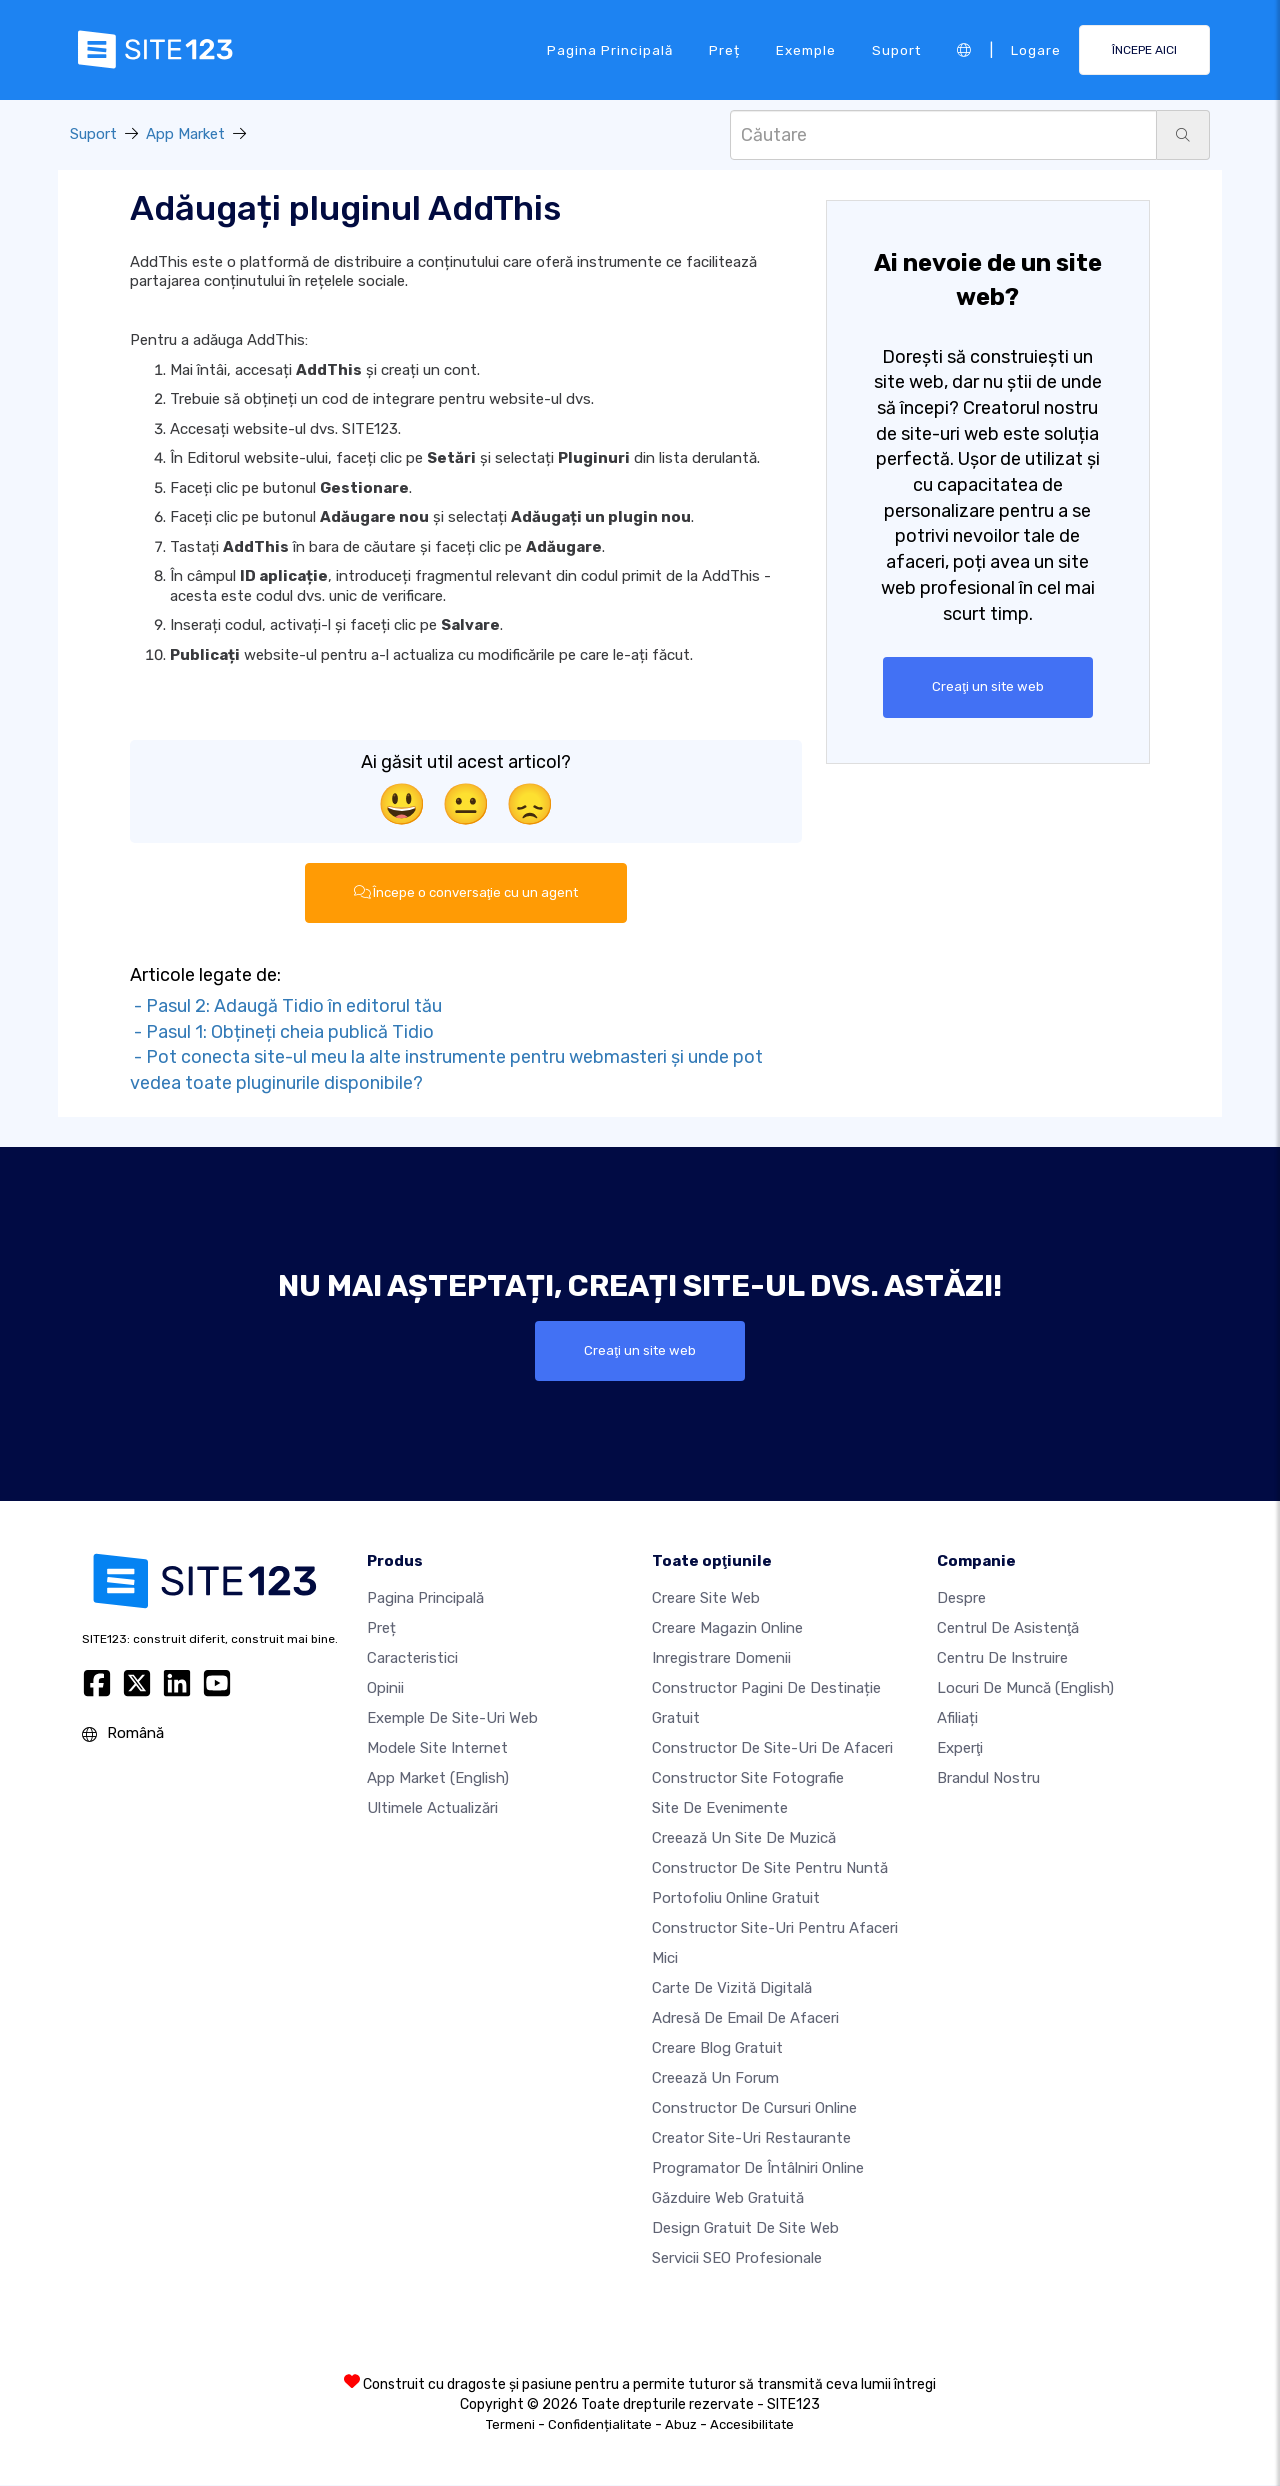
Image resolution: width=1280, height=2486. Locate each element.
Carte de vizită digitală (732, 1989)
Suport (896, 49)
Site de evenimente (720, 1809)
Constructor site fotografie (748, 1779)
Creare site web (706, 1599)
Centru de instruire (1002, 1659)
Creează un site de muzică (744, 1839)
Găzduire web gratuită (728, 2199)
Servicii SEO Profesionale (737, 2259)
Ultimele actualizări (432, 1809)
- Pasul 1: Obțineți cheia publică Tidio (282, 1032)
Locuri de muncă (1025, 1689)
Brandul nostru (988, 1779)
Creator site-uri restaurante (751, 2139)
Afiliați (957, 1719)
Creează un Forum (715, 2079)
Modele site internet (437, 1749)
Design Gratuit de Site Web (745, 2229)
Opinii (385, 1689)
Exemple (806, 49)
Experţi (960, 1749)
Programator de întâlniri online (758, 2169)
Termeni (510, 2425)
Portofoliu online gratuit (736, 1899)
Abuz (681, 2425)
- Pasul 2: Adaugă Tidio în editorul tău (286, 1006)
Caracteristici (412, 1659)
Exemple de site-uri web (452, 1719)
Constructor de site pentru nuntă (770, 1869)
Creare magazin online (727, 1629)
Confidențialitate (600, 2425)
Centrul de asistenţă (1008, 1629)
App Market (185, 134)
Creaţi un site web (988, 687)
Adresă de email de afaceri (745, 2019)
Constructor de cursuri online (754, 2109)
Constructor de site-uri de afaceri (772, 1749)
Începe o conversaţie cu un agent (466, 893)
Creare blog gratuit (717, 2049)
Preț (724, 49)
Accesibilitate (752, 2425)
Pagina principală (610, 49)
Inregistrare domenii (721, 1659)
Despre (961, 1599)
